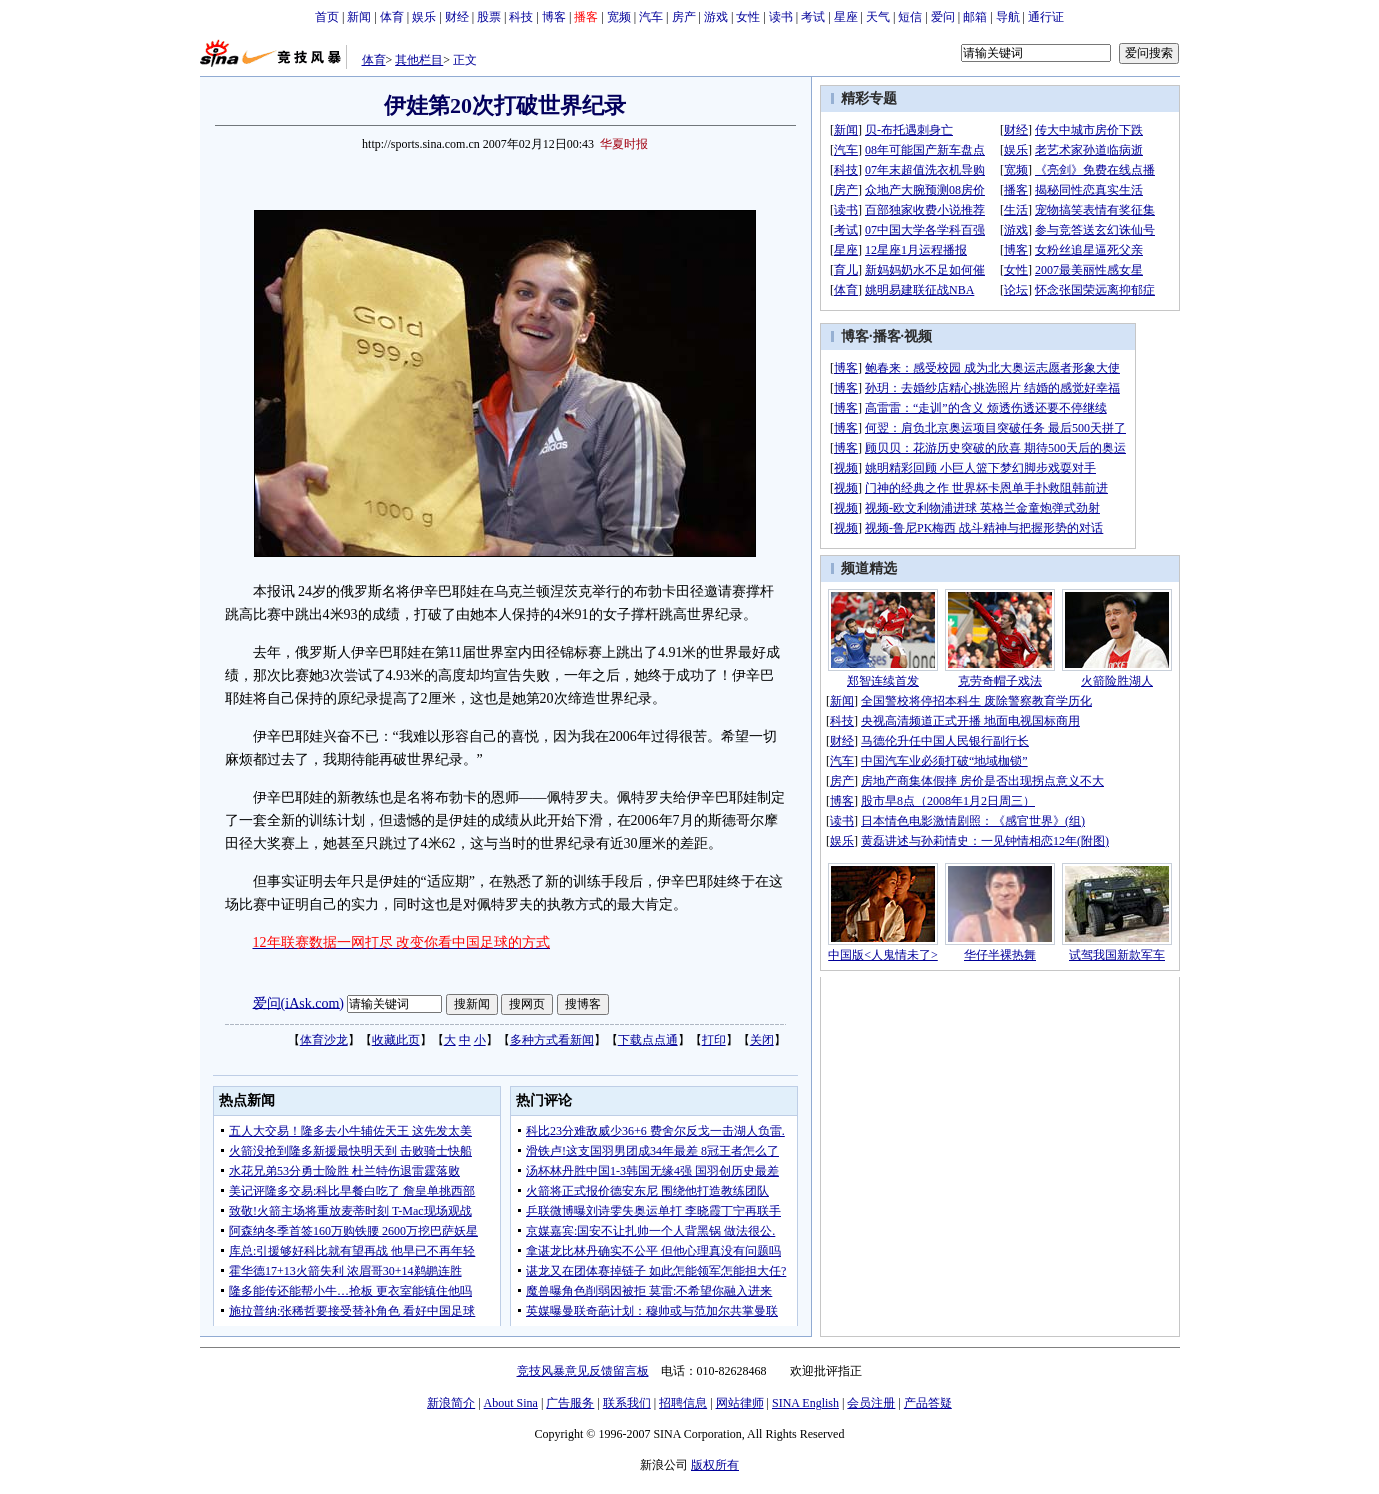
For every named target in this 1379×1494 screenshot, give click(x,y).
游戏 (716, 17)
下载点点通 (648, 1040)
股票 (489, 17)
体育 (392, 17)
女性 (748, 17)
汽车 (651, 17)
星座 (846, 17)
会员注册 (871, 1403)
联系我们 (627, 1403)
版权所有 (715, 1465)
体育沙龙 (324, 1040)
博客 (554, 17)
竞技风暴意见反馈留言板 (583, 1371)
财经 (457, 17)
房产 (684, 17)
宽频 (619, 17)
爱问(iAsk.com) (298, 1002)
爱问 (943, 17)
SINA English (805, 1403)
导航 (1008, 17)
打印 (714, 1040)
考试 (813, 17)
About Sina (511, 1403)
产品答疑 (928, 1403)
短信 (910, 17)
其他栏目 (419, 60)
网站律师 (740, 1403)
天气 (878, 17)
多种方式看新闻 (552, 1040)
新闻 (359, 17)
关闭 (762, 1040)
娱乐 (424, 17)
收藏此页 (396, 1040)
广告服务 (570, 1403)
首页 (327, 17)
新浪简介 (451, 1403)
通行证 (1046, 17)
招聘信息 (683, 1403)
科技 (521, 17)
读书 (781, 17)
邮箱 (975, 17)
